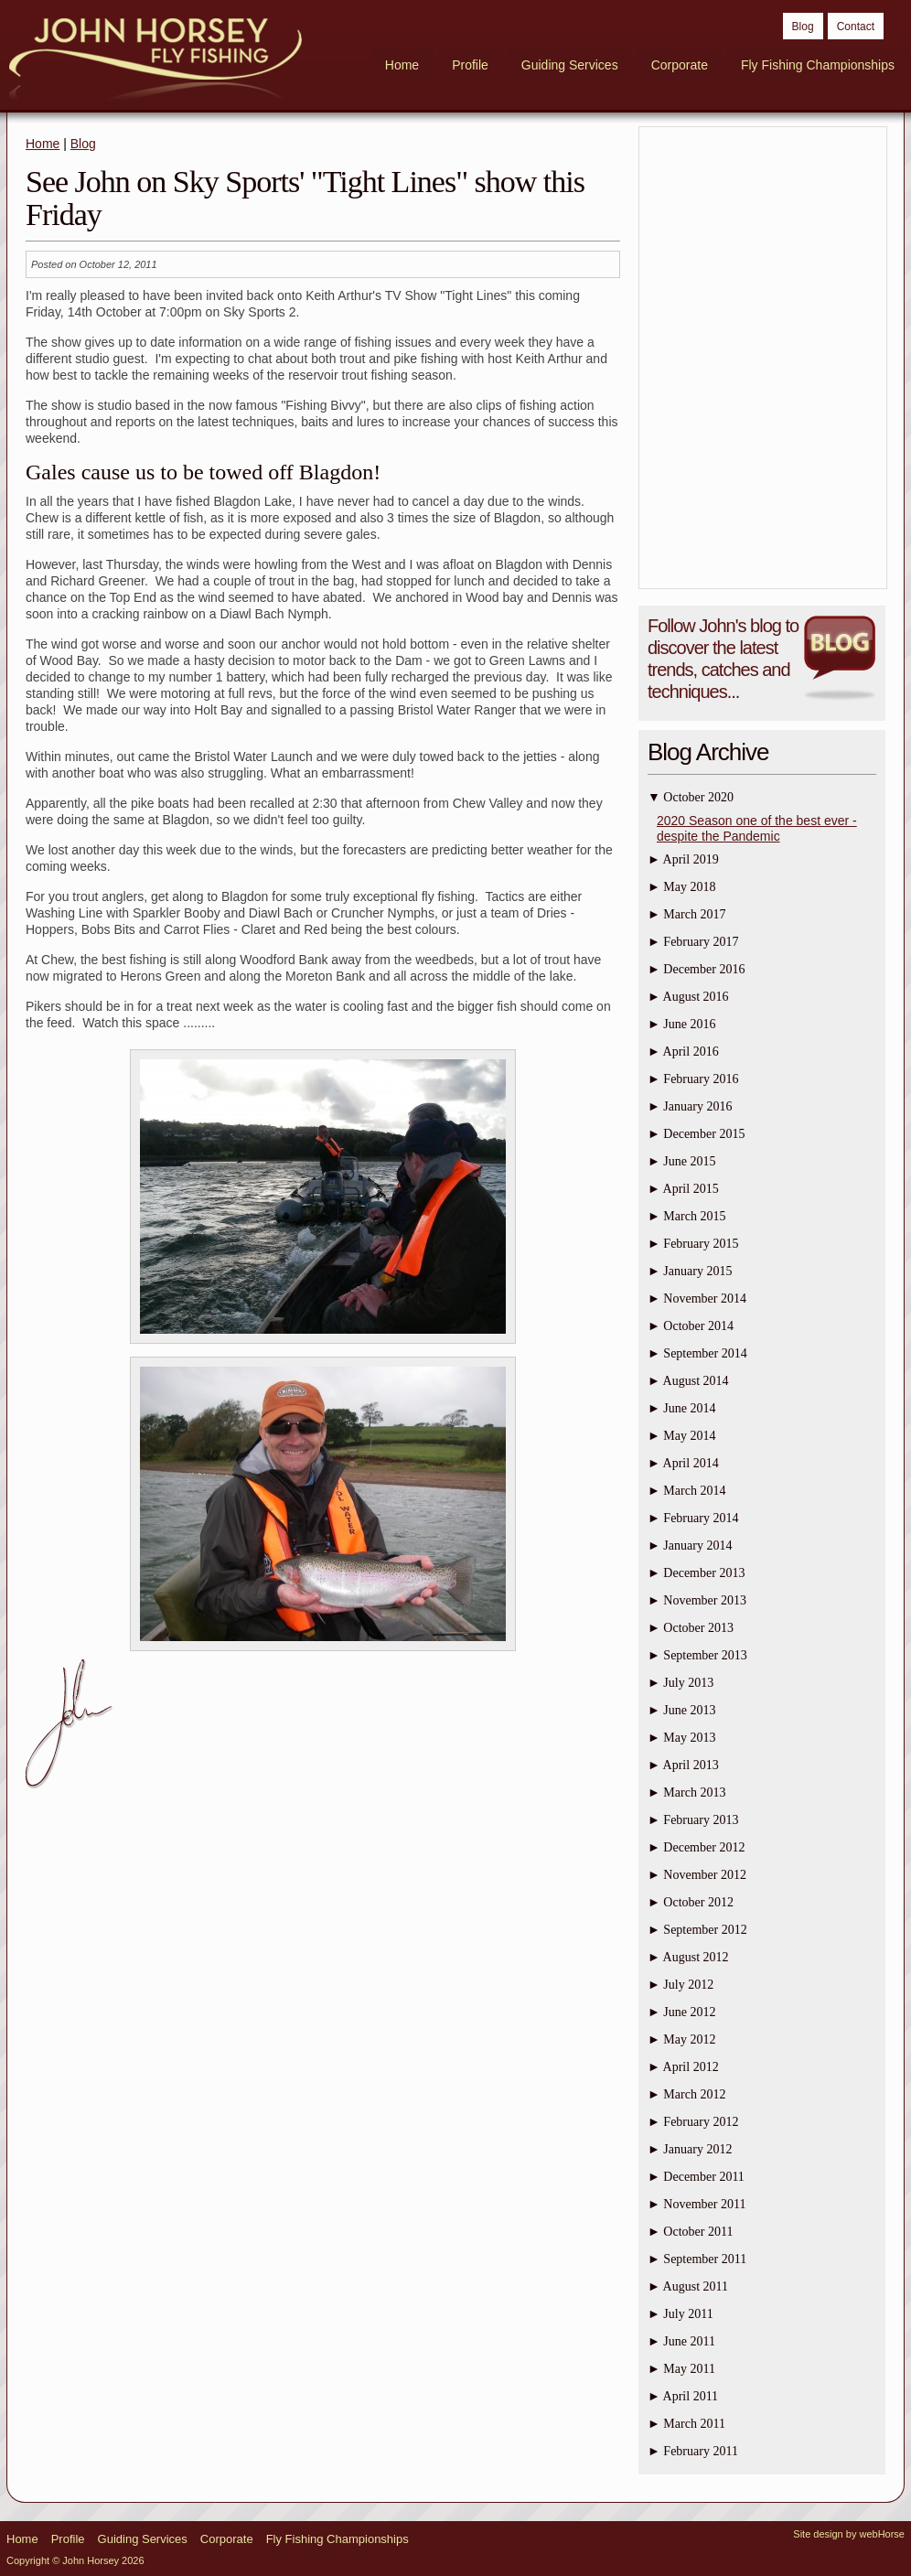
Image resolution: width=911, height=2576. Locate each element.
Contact (855, 26)
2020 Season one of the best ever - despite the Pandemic (757, 828)
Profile (470, 65)
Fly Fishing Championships (818, 65)
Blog (803, 26)
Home (402, 65)
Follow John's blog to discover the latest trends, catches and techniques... (723, 659)
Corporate (679, 65)
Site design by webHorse (849, 2533)
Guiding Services (569, 65)
